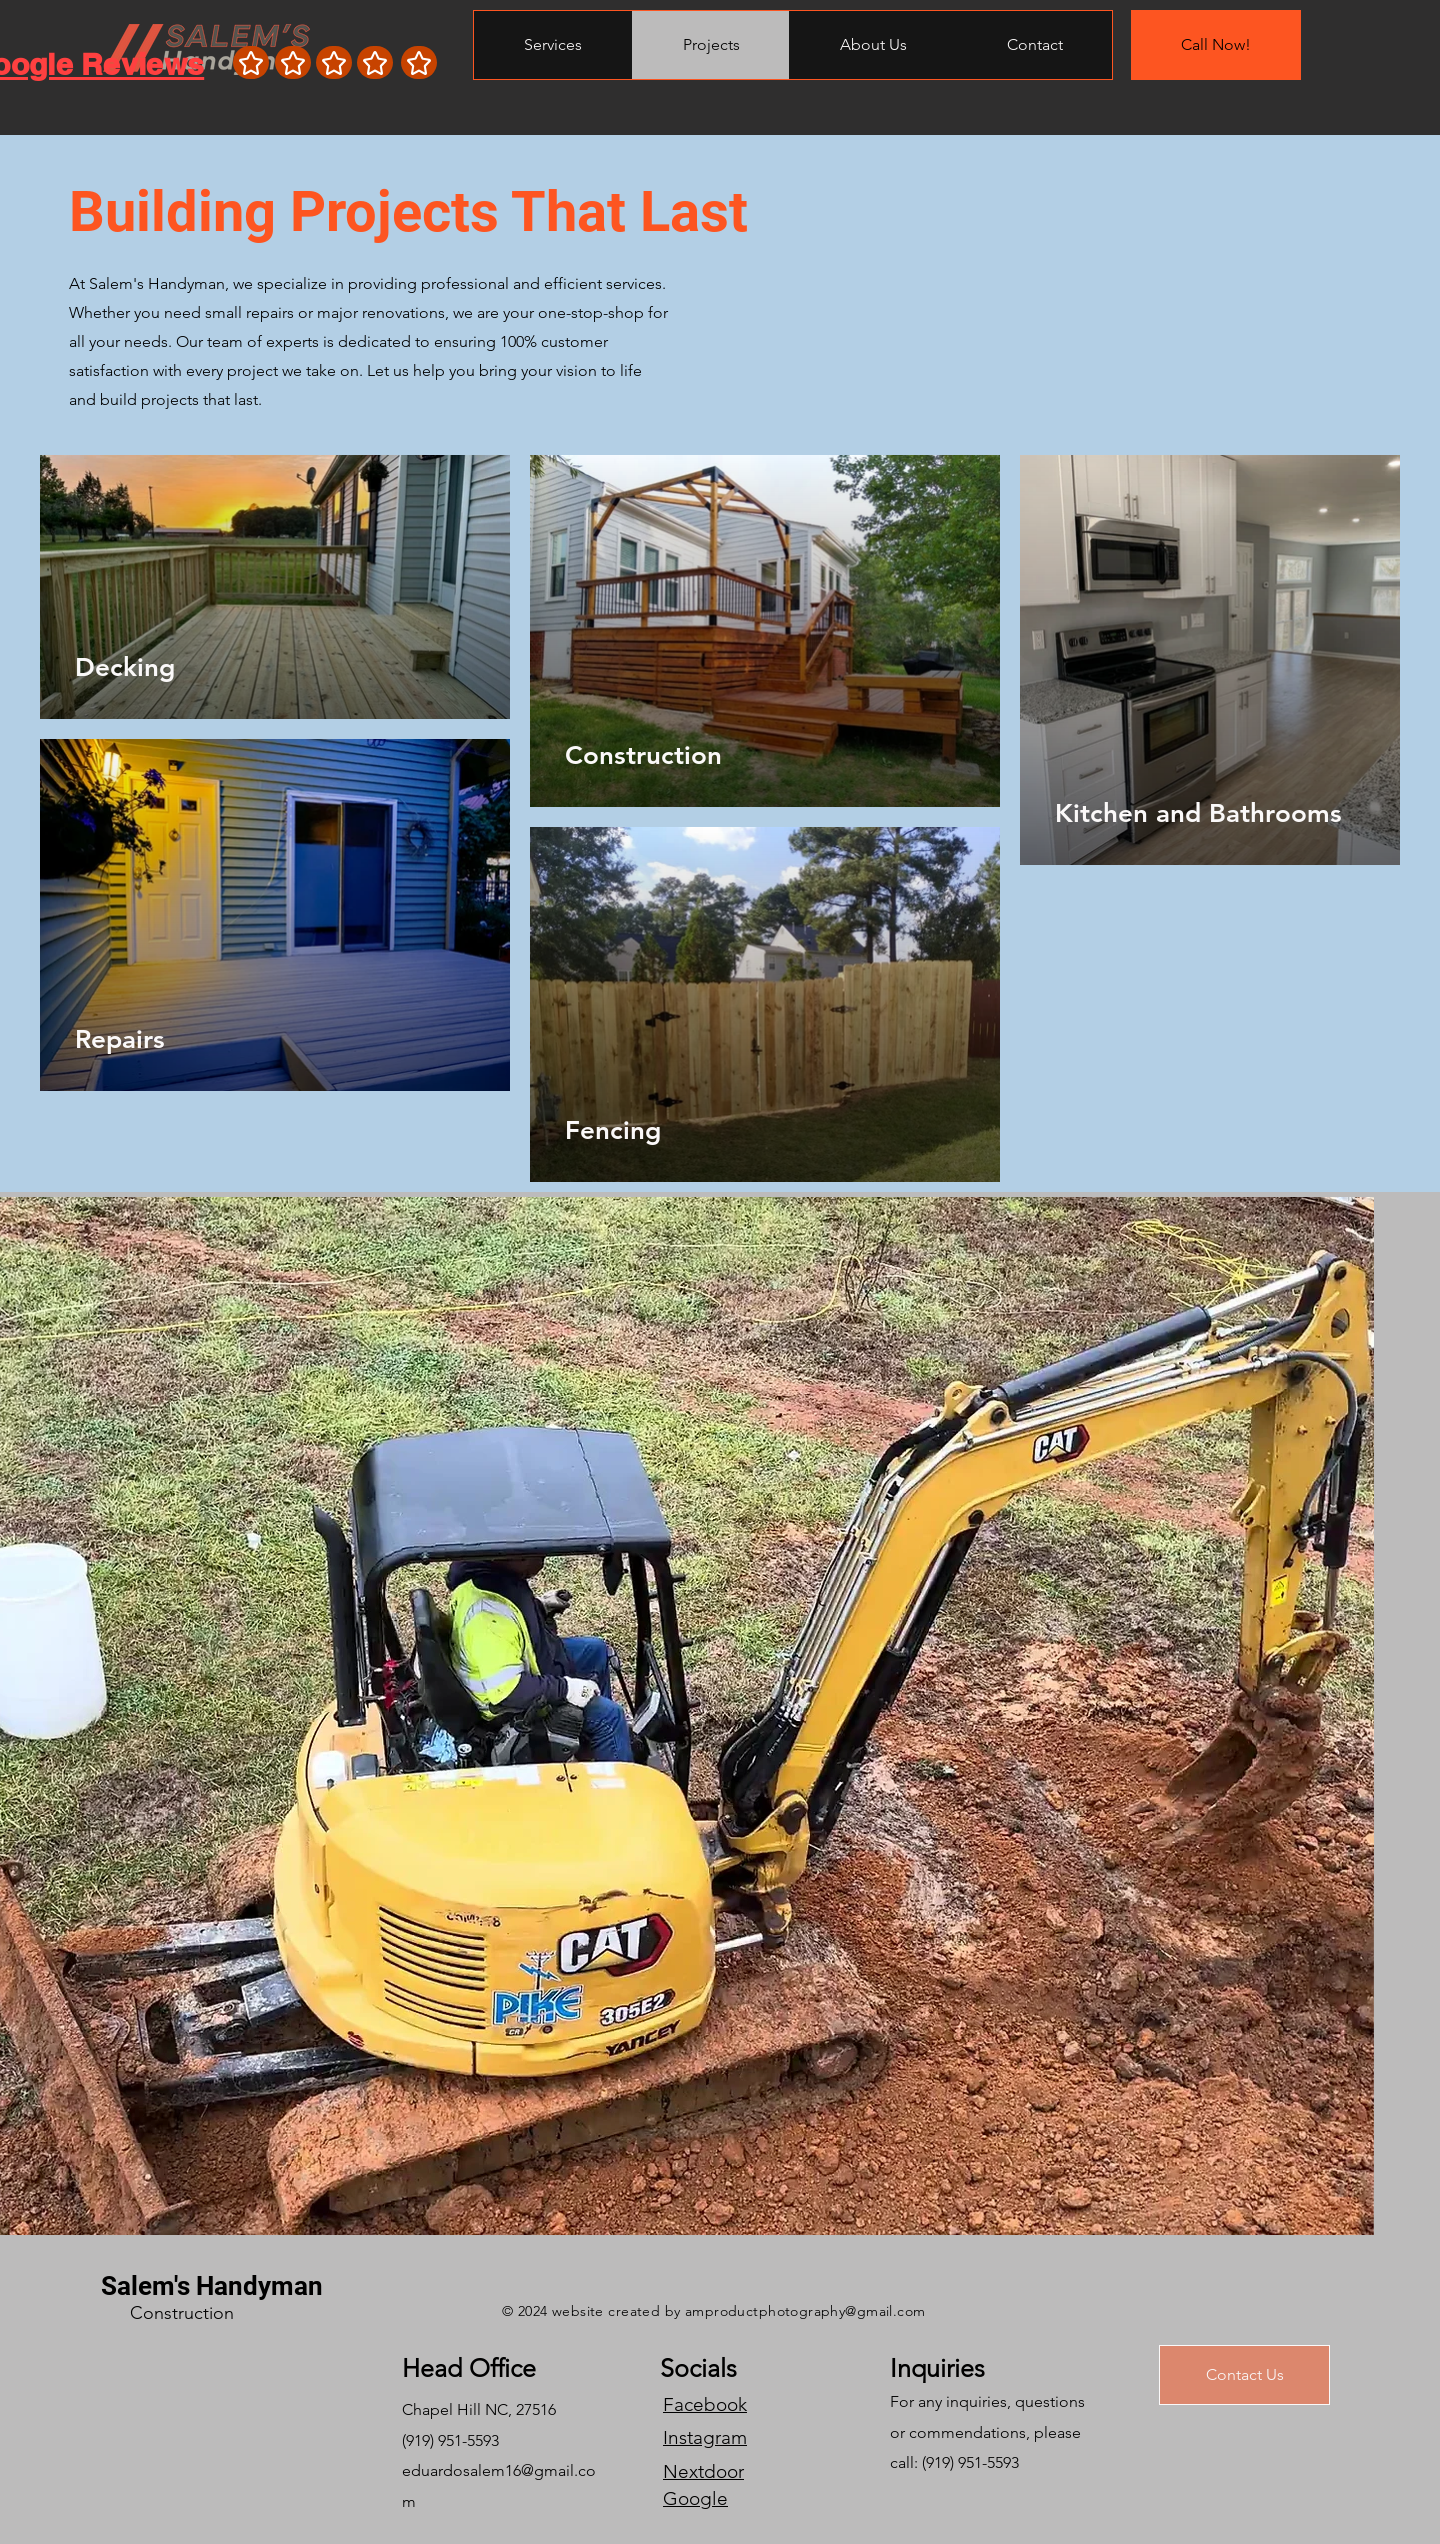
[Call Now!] (1216, 45)
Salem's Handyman (212, 2286)
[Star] (251, 62)
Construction (182, 2313)
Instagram (705, 2437)
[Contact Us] (1244, 2375)
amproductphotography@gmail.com (805, 2311)
